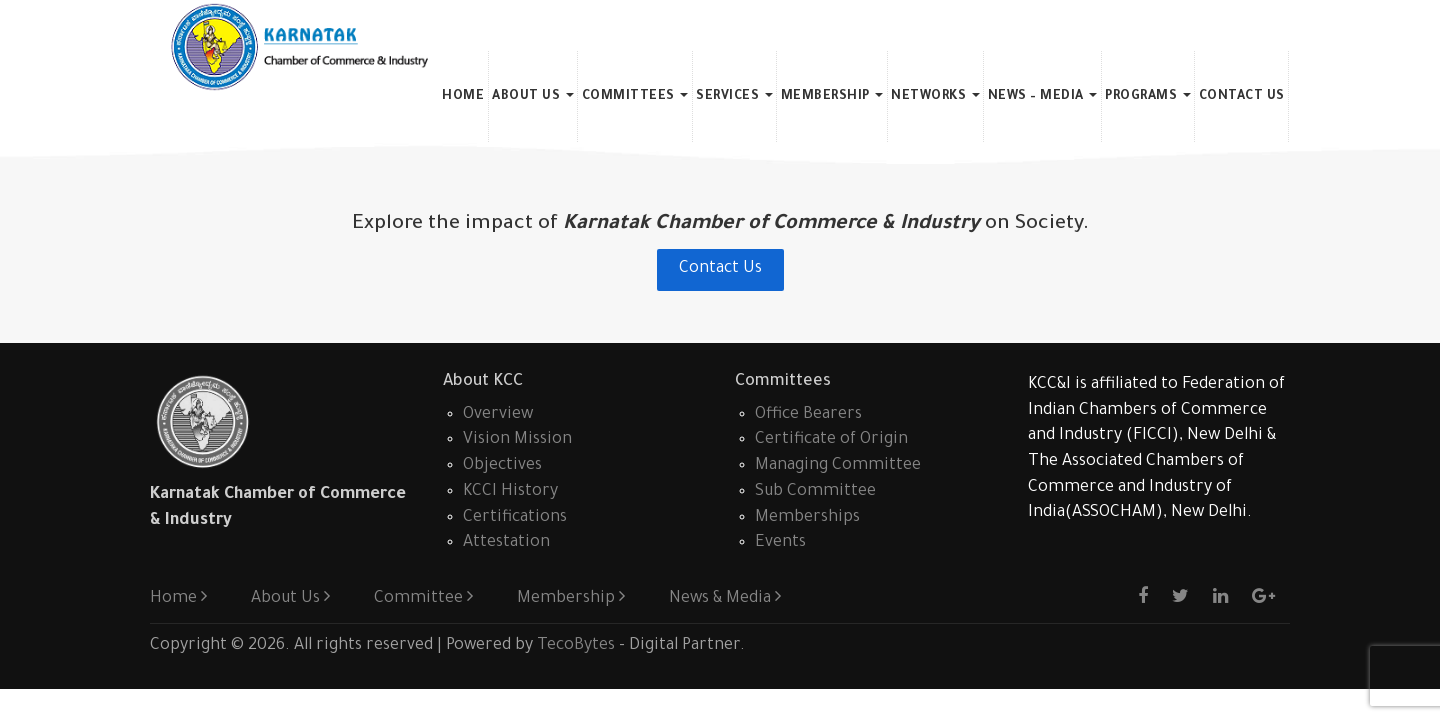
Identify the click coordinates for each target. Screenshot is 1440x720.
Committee (423, 599)
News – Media (1043, 97)
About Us (533, 97)
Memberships (807, 518)
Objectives (502, 466)
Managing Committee (838, 466)
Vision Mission (517, 440)
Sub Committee (815, 492)
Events (780, 543)
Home (463, 97)
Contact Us (1242, 97)
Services (734, 97)
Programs (1148, 97)
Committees (635, 97)
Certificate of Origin (831, 440)
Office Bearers (808, 415)
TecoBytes (576, 646)
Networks (935, 97)
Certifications (515, 518)
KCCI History (510, 492)
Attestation (506, 543)
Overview (498, 415)
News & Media (725, 599)
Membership (832, 97)
